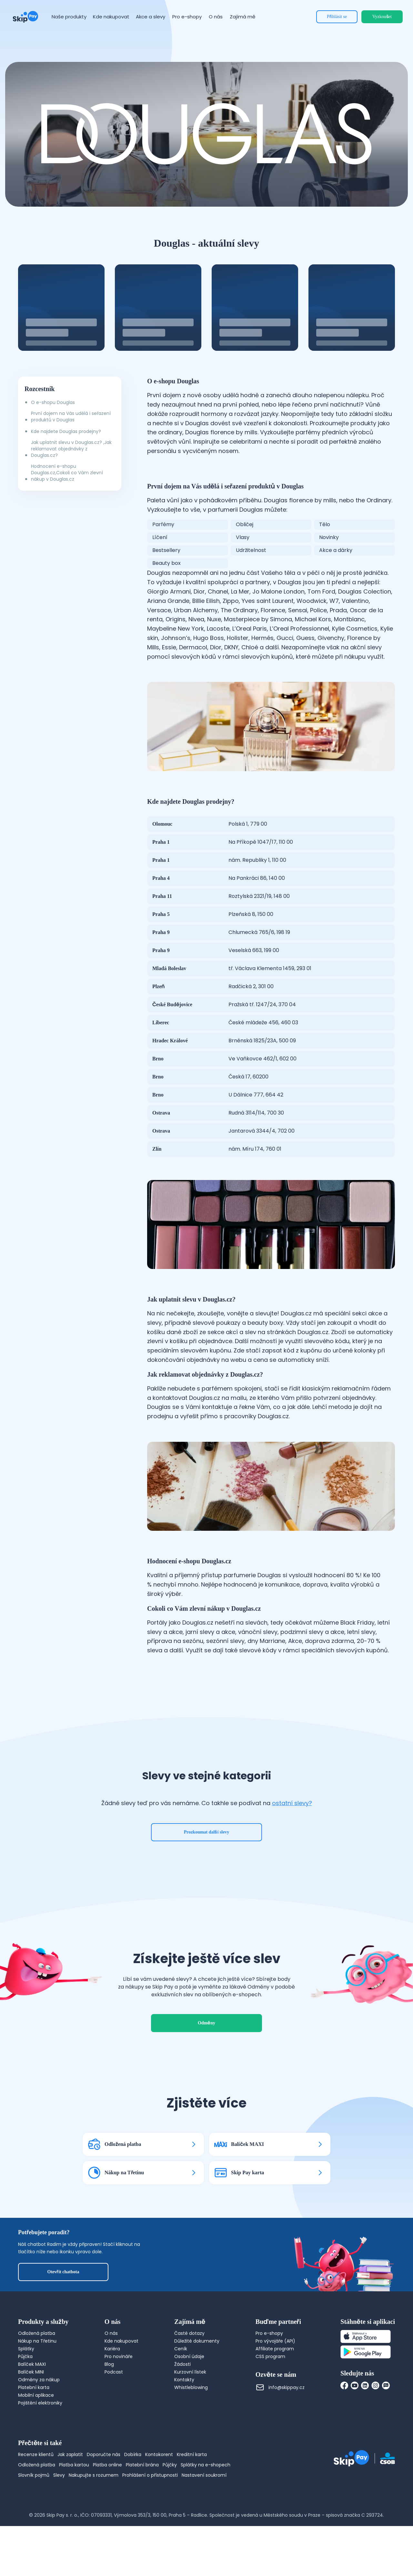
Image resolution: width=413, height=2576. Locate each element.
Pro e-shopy (269, 2333)
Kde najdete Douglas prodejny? (66, 431)
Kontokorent (159, 2454)
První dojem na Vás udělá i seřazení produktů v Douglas (71, 416)
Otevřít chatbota (63, 2271)
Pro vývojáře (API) (275, 2341)
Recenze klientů (36, 2454)
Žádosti (182, 2364)
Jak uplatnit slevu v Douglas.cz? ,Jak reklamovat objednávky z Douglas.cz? (71, 448)
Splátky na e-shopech (205, 2465)
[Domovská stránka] (25, 17)
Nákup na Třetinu (37, 2341)
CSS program (270, 2356)
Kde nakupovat (121, 2341)
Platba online (107, 2465)
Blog (109, 2364)
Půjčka (25, 2356)
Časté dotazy (189, 2333)
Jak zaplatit (70, 2454)
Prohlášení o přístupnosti (150, 2475)
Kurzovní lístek (190, 2372)
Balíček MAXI (32, 2364)
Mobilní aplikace (36, 2395)
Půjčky (170, 2465)
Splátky (26, 2348)
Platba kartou (74, 2465)
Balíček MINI (31, 2372)
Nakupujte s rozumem (93, 2475)
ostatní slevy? (292, 1803)
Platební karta (33, 2387)
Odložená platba (36, 2333)
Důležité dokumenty (196, 2341)
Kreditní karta (192, 2454)
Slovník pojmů (33, 2475)
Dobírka (132, 2454)
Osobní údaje (189, 2356)
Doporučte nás (103, 2454)
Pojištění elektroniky (40, 2403)
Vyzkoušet (382, 16)
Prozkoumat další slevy (206, 1832)
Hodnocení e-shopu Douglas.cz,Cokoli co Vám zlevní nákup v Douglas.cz (67, 472)
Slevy (59, 2475)
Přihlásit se (337, 16)
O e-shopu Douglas (53, 402)
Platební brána (142, 2465)
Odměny (206, 2022)
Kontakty (184, 2379)
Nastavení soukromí (204, 2475)
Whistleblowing (191, 2387)
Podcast (114, 2372)
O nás (111, 2333)
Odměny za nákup (39, 2379)
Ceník (180, 2348)
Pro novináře (119, 2356)
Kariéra (112, 2348)
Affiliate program (275, 2348)
